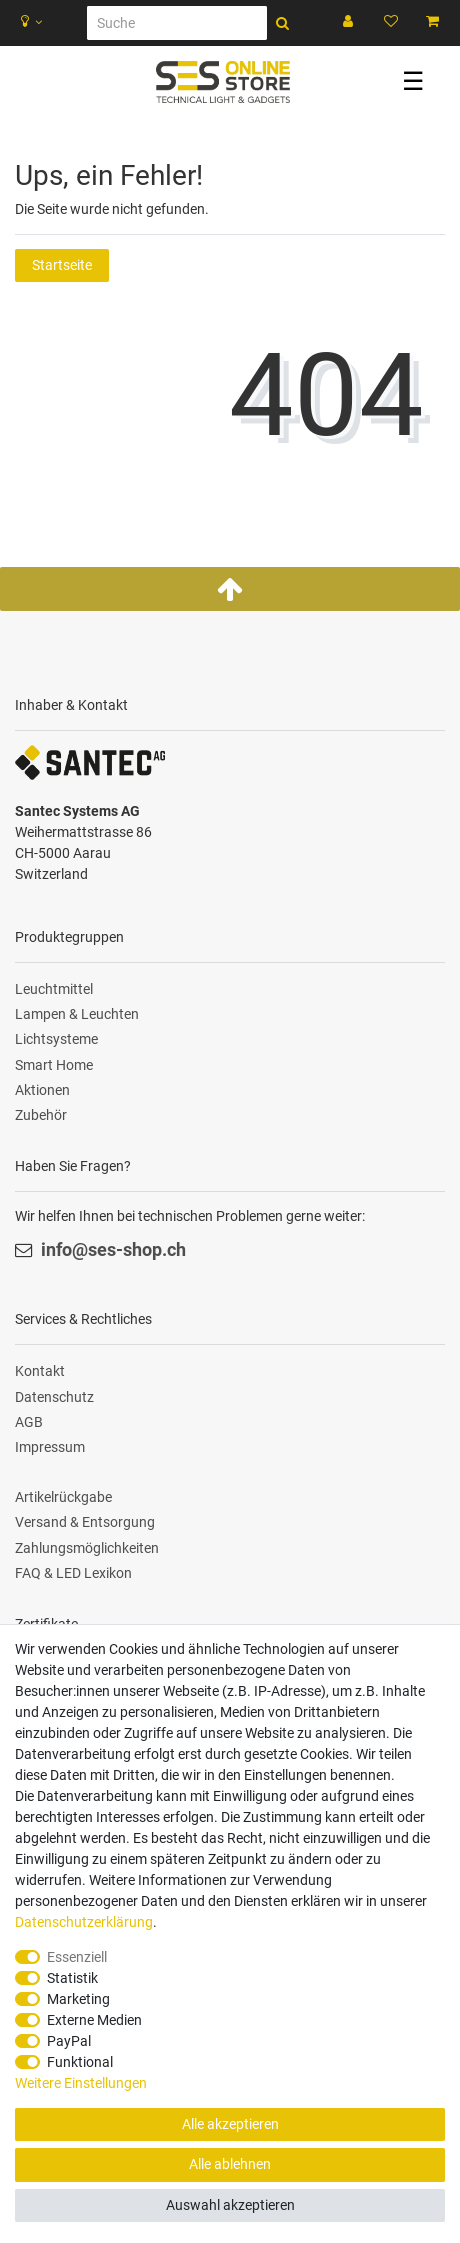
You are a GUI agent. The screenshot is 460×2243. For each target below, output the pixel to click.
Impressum (50, 1447)
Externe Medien (94, 2020)
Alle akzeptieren (230, 2124)
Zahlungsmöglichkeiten (87, 1548)
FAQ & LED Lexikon (73, 1573)
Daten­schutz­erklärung (84, 1922)
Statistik (72, 1978)
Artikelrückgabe (63, 1497)
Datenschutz (54, 1397)
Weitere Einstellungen (81, 2083)
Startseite (62, 265)
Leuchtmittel (54, 989)
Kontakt (40, 1371)
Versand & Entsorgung (85, 1522)
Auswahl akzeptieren (230, 2205)
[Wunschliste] (391, 23)
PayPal (69, 2041)
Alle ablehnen (230, 2164)
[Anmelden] (350, 23)
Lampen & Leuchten (77, 1014)
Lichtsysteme (56, 1039)
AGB (29, 1422)
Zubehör (41, 1115)
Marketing (78, 1999)
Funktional (80, 2062)
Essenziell (77, 1957)
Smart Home (54, 1065)
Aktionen (42, 1090)
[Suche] (177, 23)
